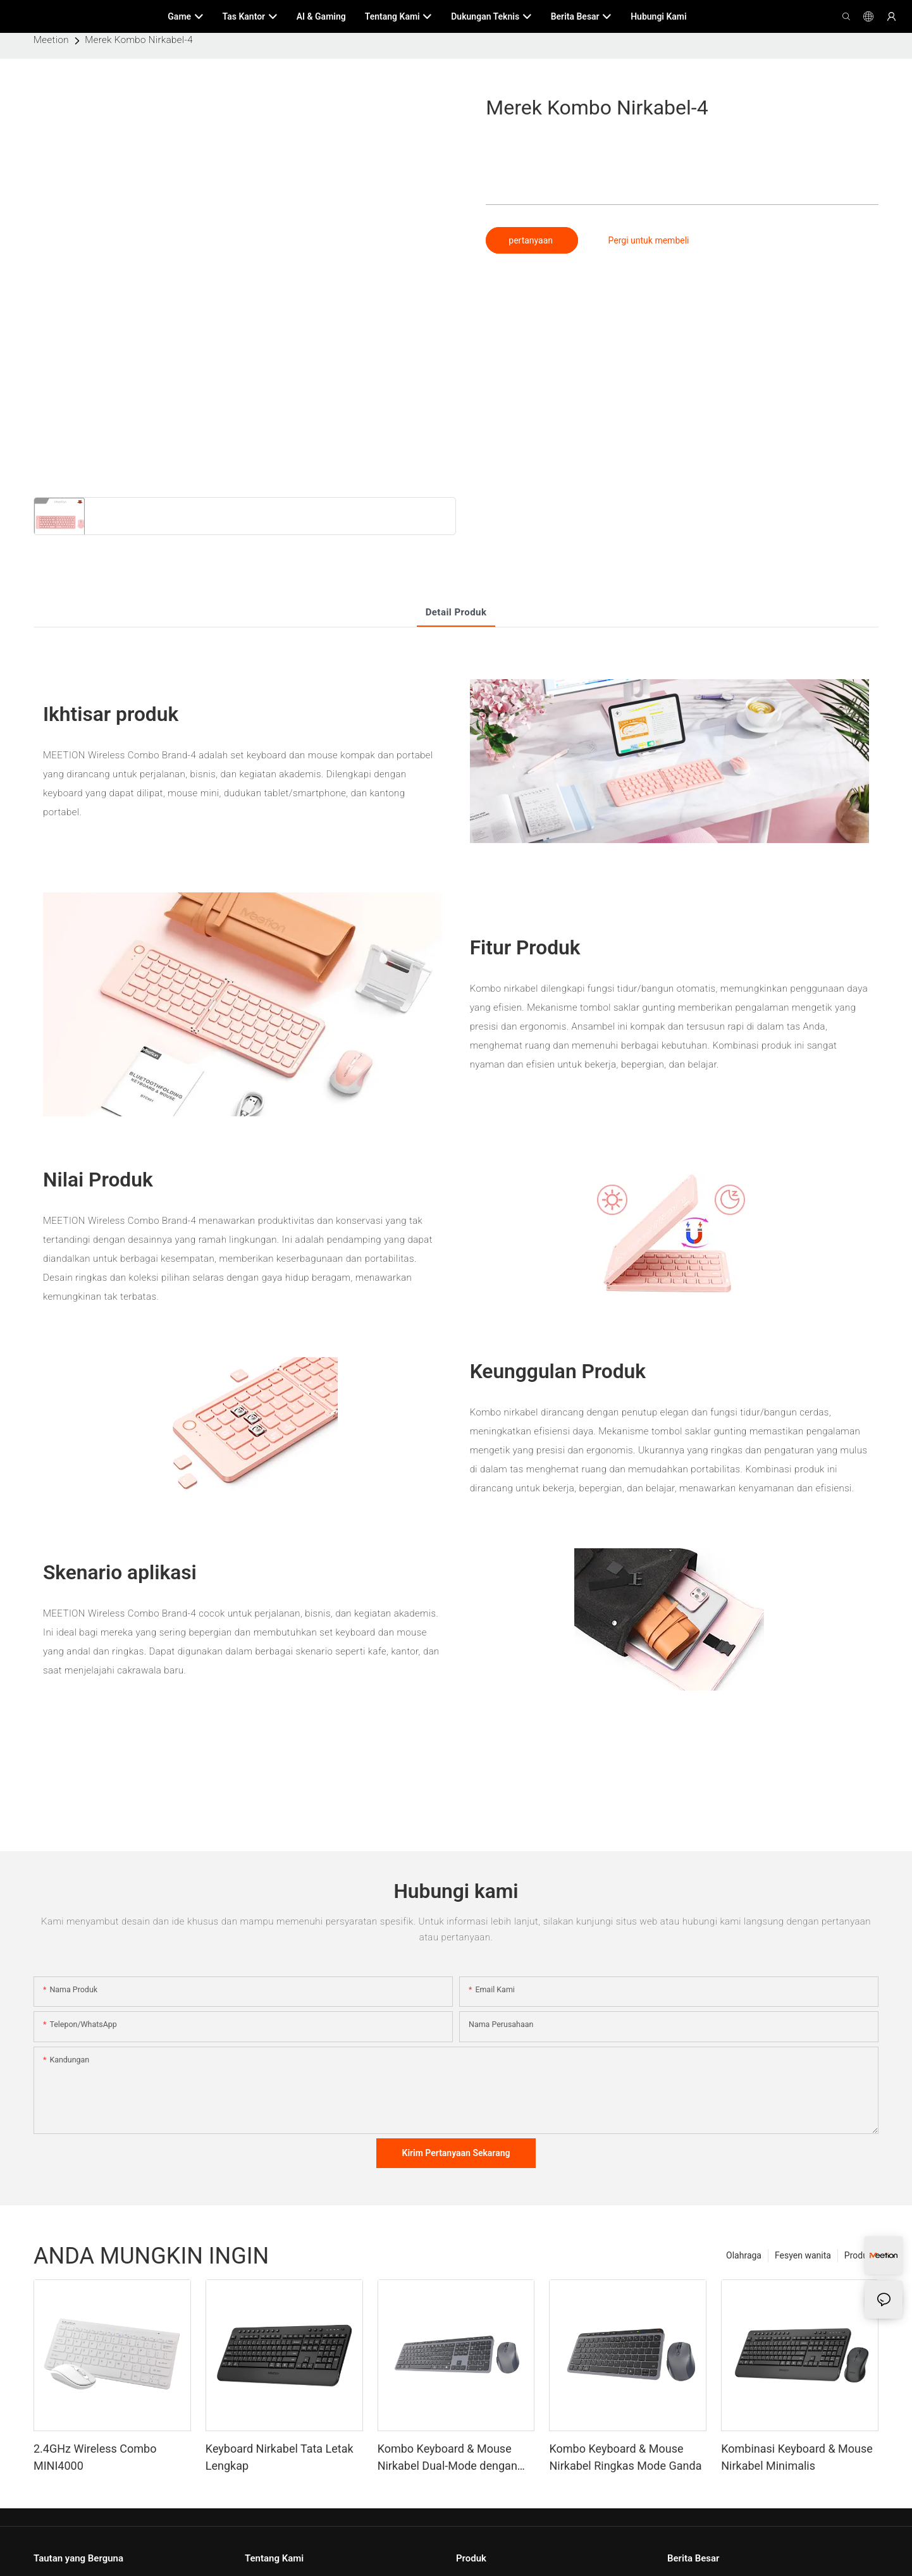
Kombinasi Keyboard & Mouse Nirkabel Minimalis (797, 2457)
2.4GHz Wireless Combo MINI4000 (95, 2457)
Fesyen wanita (803, 2255)
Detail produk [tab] (456, 612)
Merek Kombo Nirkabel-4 (139, 40)
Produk (858, 2255)
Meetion (51, 40)
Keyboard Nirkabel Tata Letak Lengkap (280, 2457)
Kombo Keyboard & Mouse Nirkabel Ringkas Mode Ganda (625, 2457)
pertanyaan (531, 240)
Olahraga (743, 2255)
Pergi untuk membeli (648, 240)
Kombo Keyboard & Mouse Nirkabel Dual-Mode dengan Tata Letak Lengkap (447, 2458)
